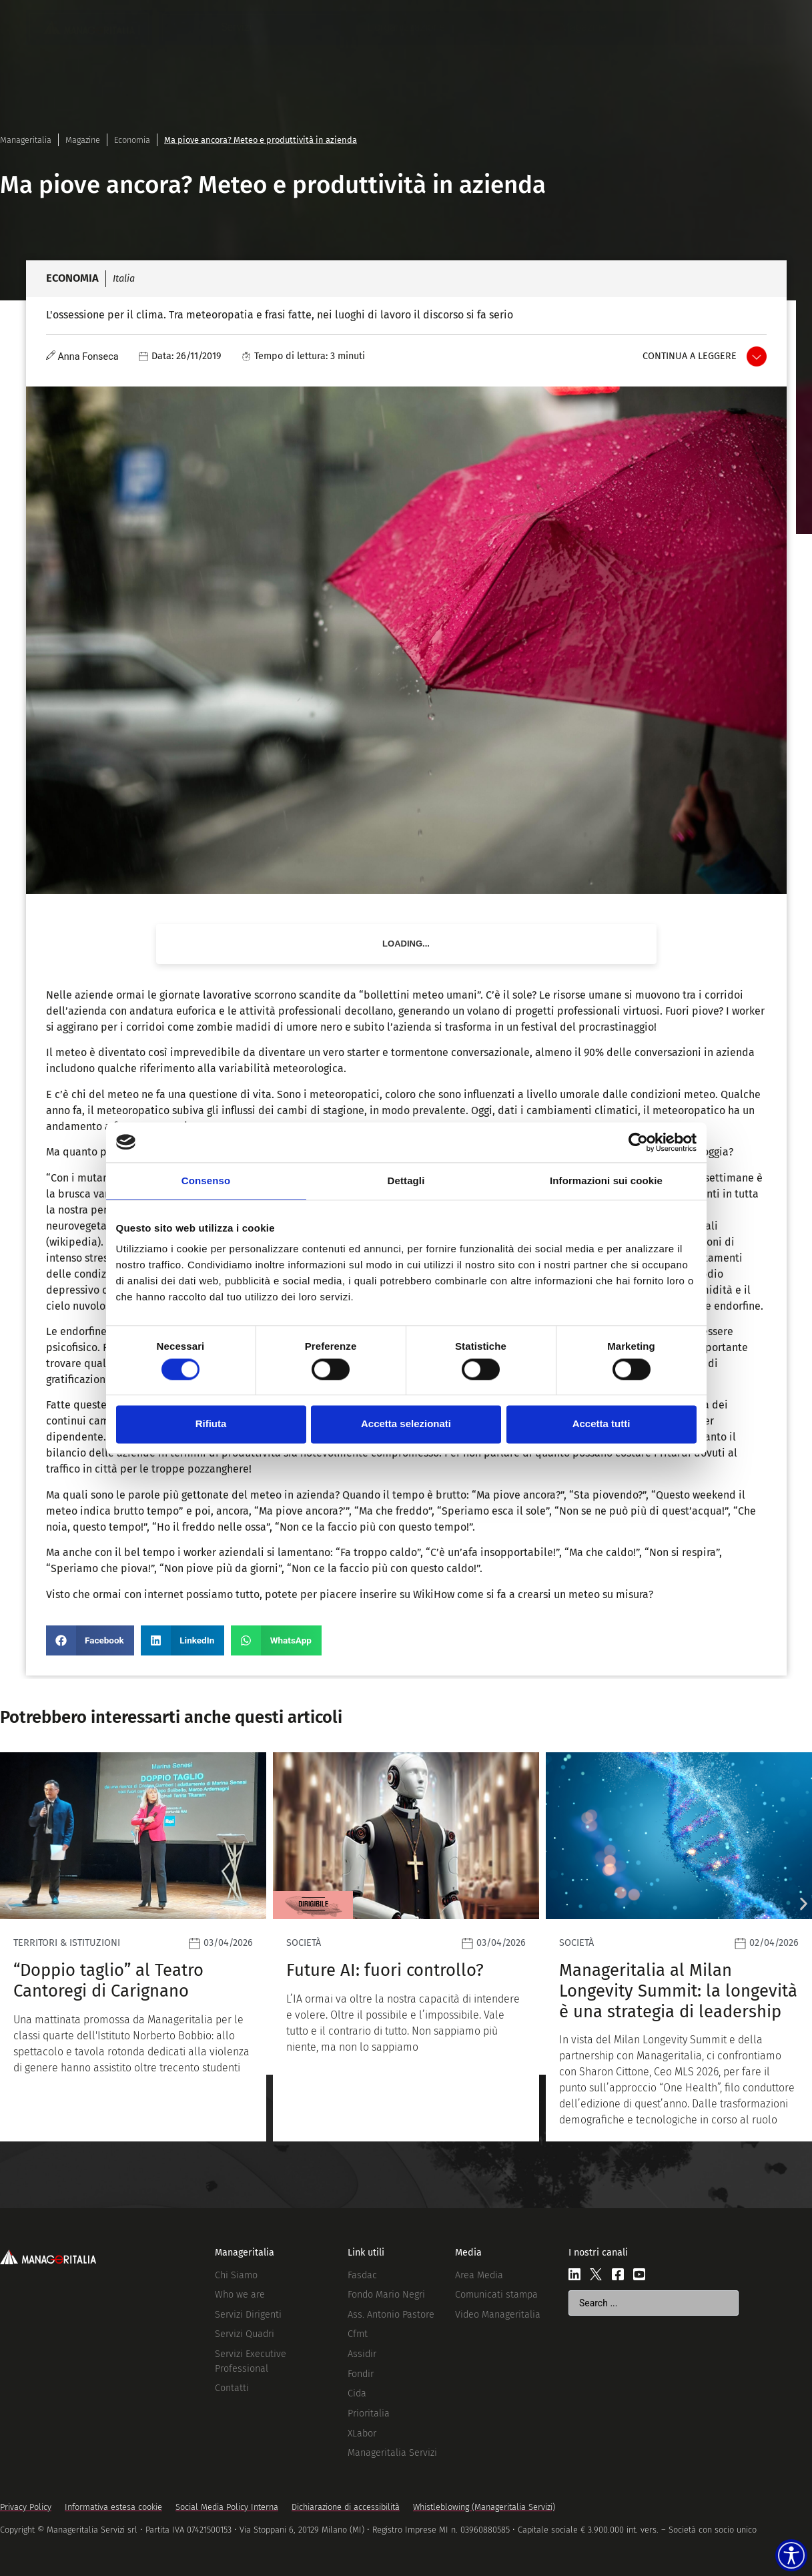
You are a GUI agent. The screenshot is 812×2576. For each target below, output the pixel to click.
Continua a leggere (690, 356)
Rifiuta (211, 1424)
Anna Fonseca (87, 356)
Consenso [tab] (205, 1180)
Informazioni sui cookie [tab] (606, 1180)
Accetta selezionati (406, 1424)
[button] (90, 1640)
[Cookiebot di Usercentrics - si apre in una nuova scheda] (638, 1142)
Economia (132, 140)
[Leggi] (133, 1946)
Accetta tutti (601, 1424)
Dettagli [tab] (406, 1180)
